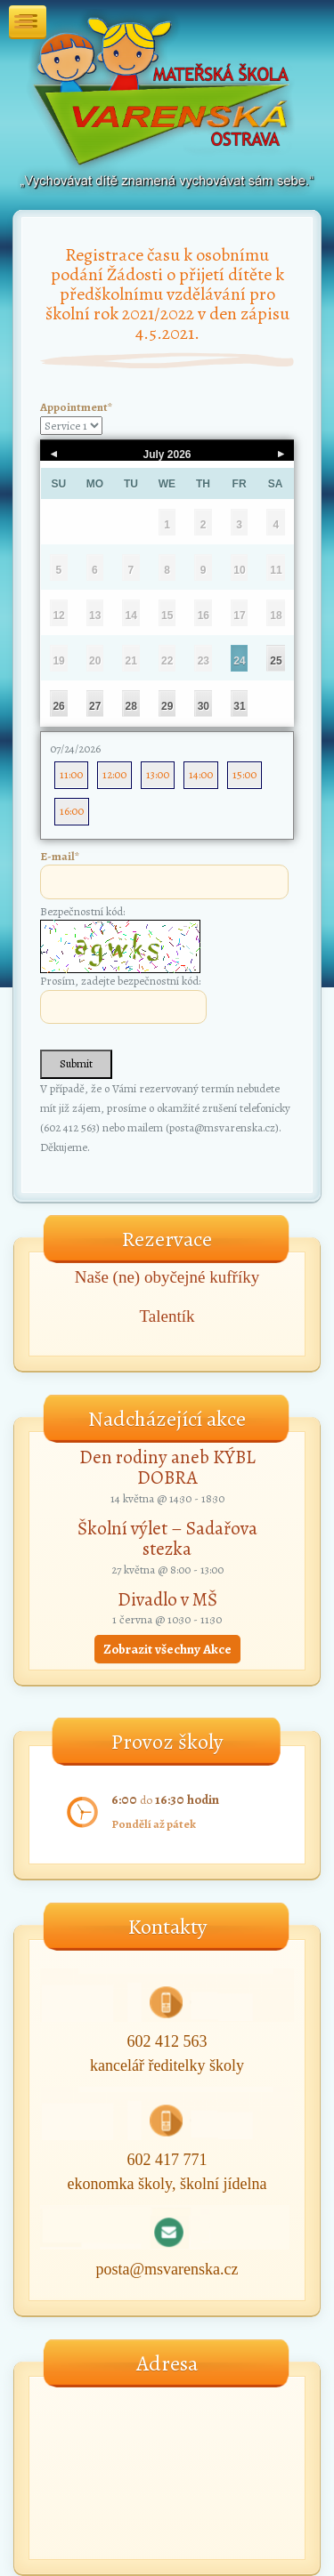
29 (167, 706)
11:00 (71, 774)
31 (239, 706)
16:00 (72, 810)
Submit (76, 1063)
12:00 (114, 774)
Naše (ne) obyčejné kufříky (167, 1277)
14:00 (201, 774)
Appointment (76, 407)
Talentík (167, 1316)
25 (275, 661)
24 (239, 661)
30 (203, 706)
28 (131, 706)
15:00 (244, 774)
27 (95, 706)
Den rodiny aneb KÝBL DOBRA (167, 1467)
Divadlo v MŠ (167, 1599)
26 (58, 706)
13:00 (157, 774)
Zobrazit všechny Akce (167, 1649)
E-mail (59, 856)
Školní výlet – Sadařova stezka (167, 1538)
